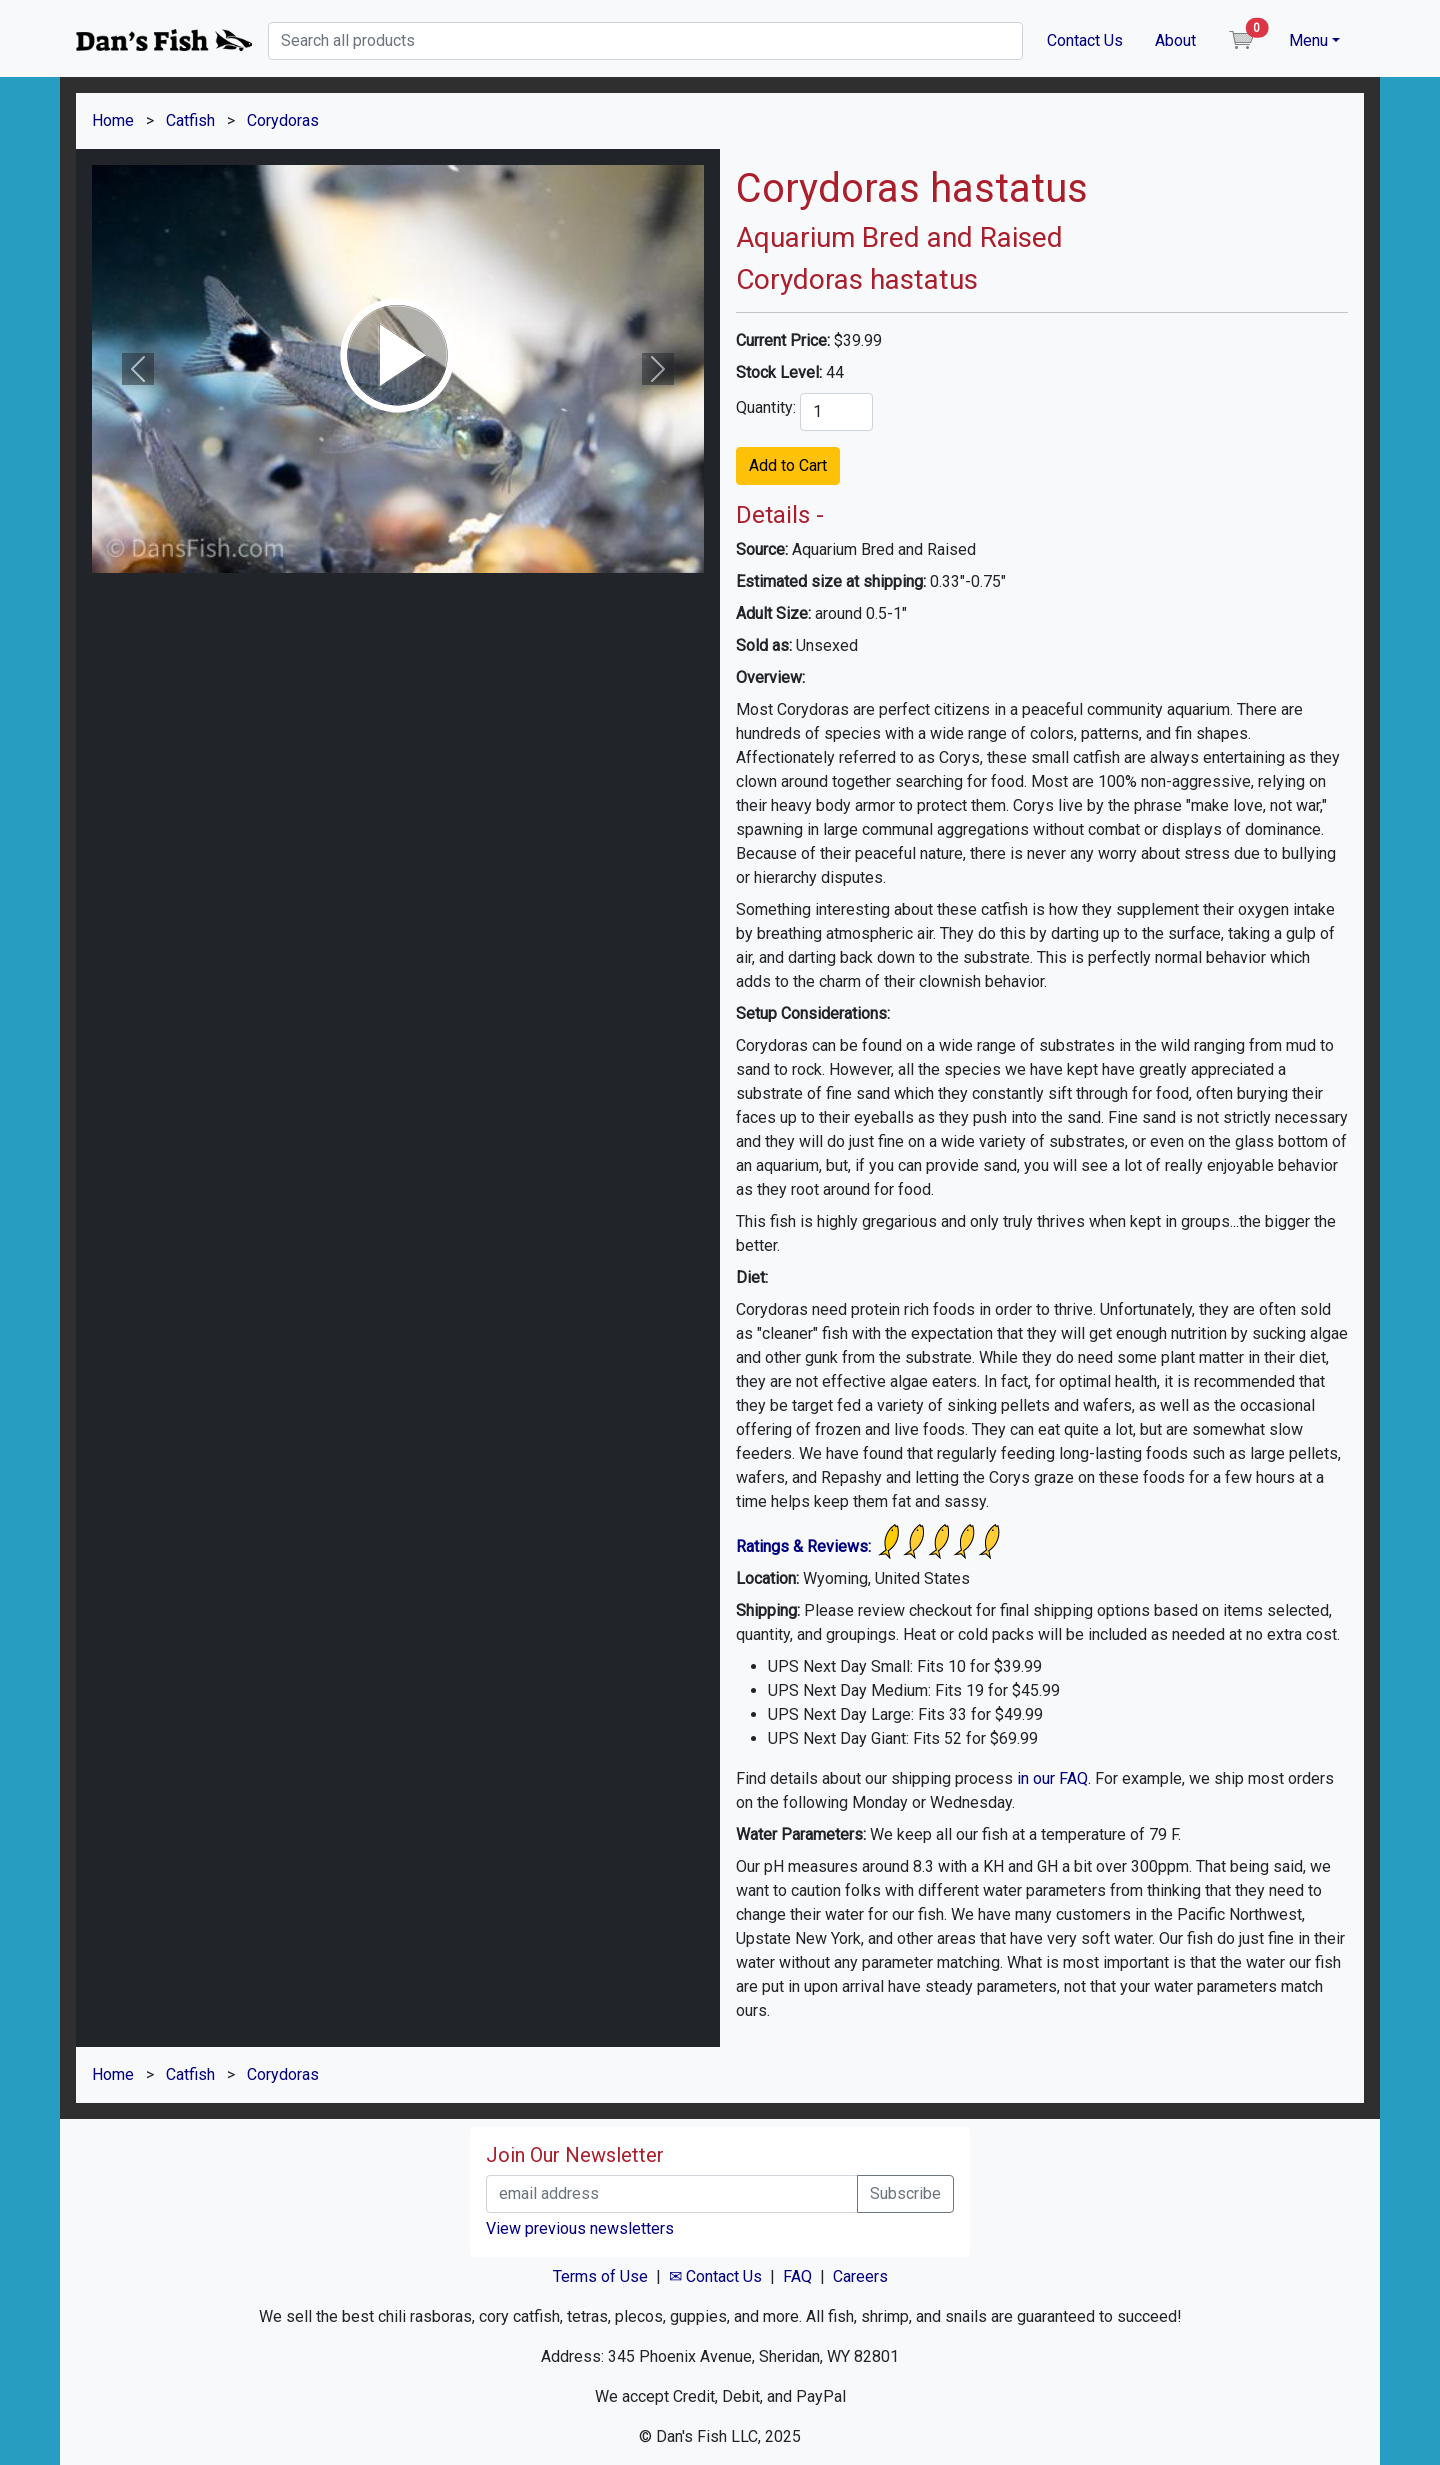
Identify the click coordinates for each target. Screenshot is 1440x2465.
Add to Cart (788, 465)
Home (113, 120)
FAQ (797, 2276)
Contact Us (1085, 40)
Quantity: (766, 407)
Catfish (190, 120)
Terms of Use (600, 2276)
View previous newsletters (580, 2228)
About (1175, 40)
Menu (1308, 40)
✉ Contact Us (715, 2276)
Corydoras (283, 120)
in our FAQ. (1054, 1778)
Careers (860, 2276)
